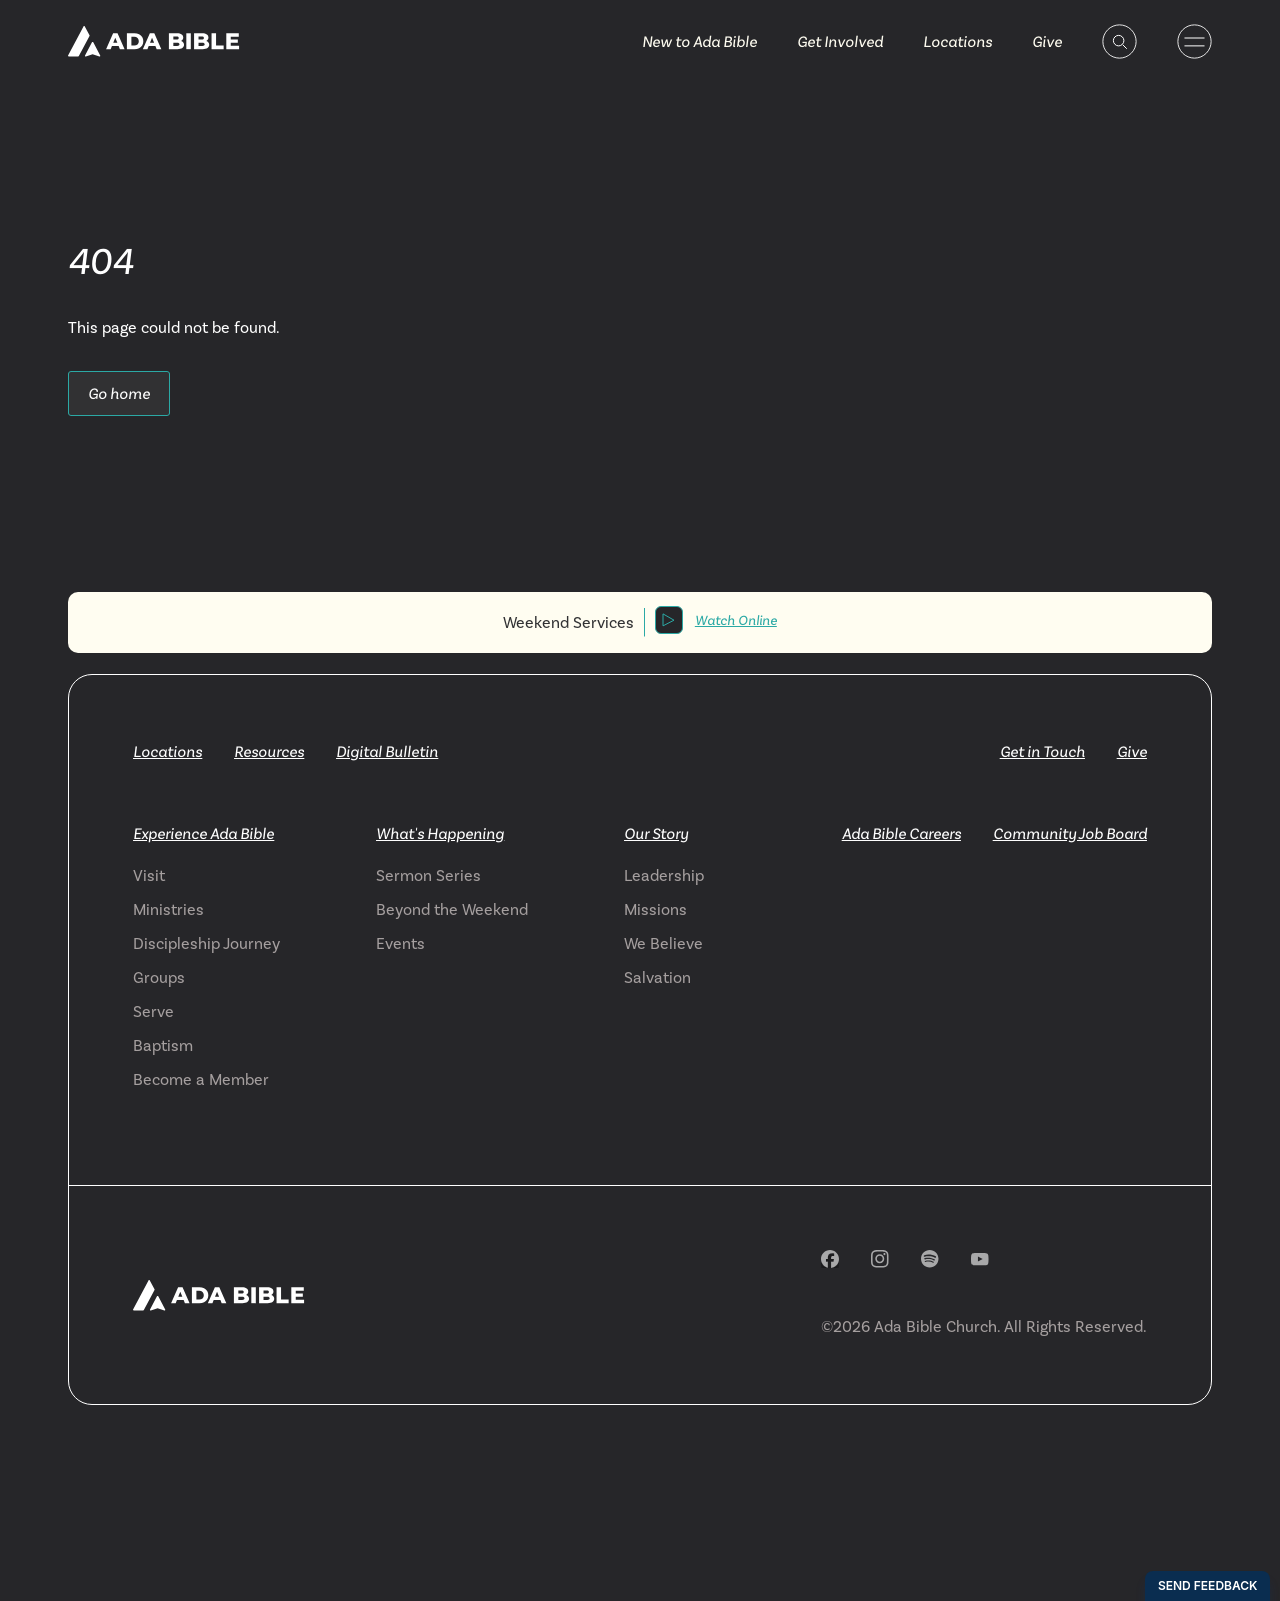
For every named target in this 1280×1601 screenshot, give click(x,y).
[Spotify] (930, 1259)
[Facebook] (830, 1259)
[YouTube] (980, 1259)
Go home (119, 393)
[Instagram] (880, 1259)
